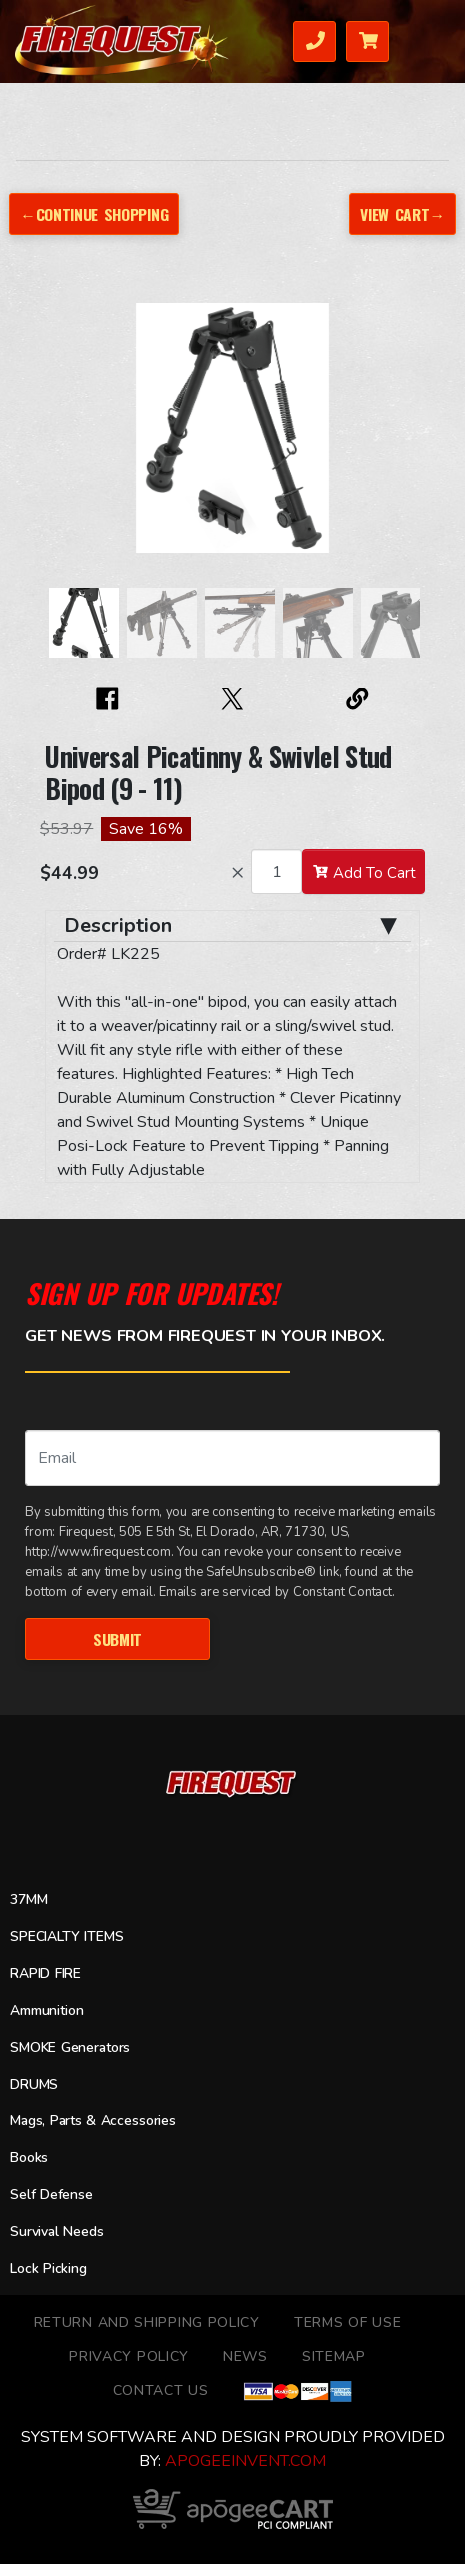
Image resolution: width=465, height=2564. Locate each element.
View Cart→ (402, 213)
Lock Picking (48, 2268)
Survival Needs (57, 2231)
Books (29, 2157)
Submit (117, 1638)
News (245, 2356)
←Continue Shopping (94, 213)
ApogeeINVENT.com (245, 2461)
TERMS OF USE (347, 2322)
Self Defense (51, 2194)
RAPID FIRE (45, 1973)
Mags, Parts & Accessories (94, 2121)
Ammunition (47, 2010)
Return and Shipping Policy (147, 2322)
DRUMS (34, 2084)
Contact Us (161, 2390)
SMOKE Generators (71, 2047)
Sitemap (334, 2356)
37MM (28, 1899)
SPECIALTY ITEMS (66, 1936)
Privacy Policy (129, 2356)
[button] (65, 438)
